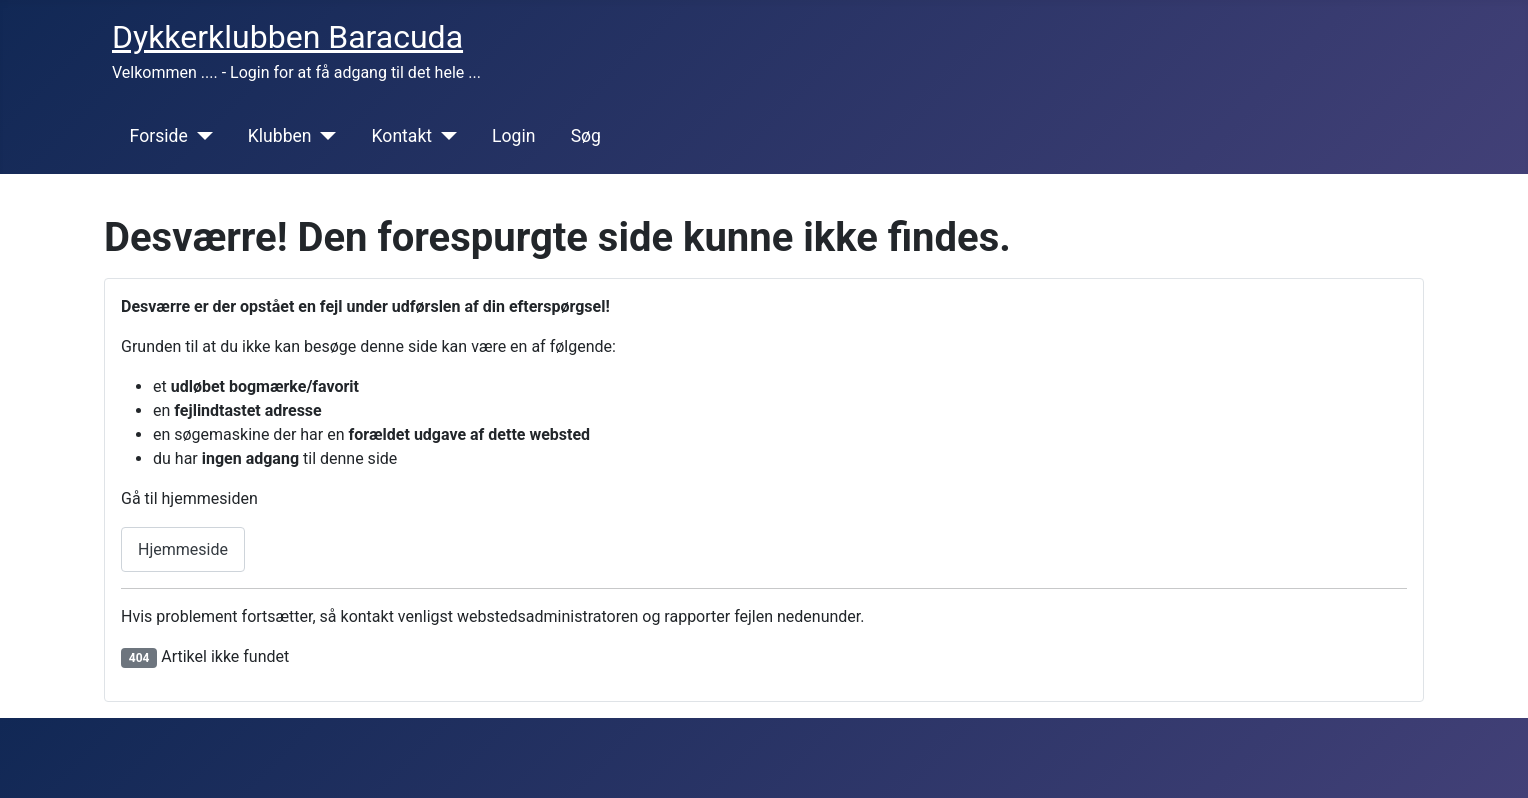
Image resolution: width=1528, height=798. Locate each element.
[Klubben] (324, 136)
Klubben (280, 136)
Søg (586, 136)
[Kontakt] (444, 136)
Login (513, 136)
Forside (159, 136)
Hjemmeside (183, 549)
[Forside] (200, 136)
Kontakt (402, 136)
